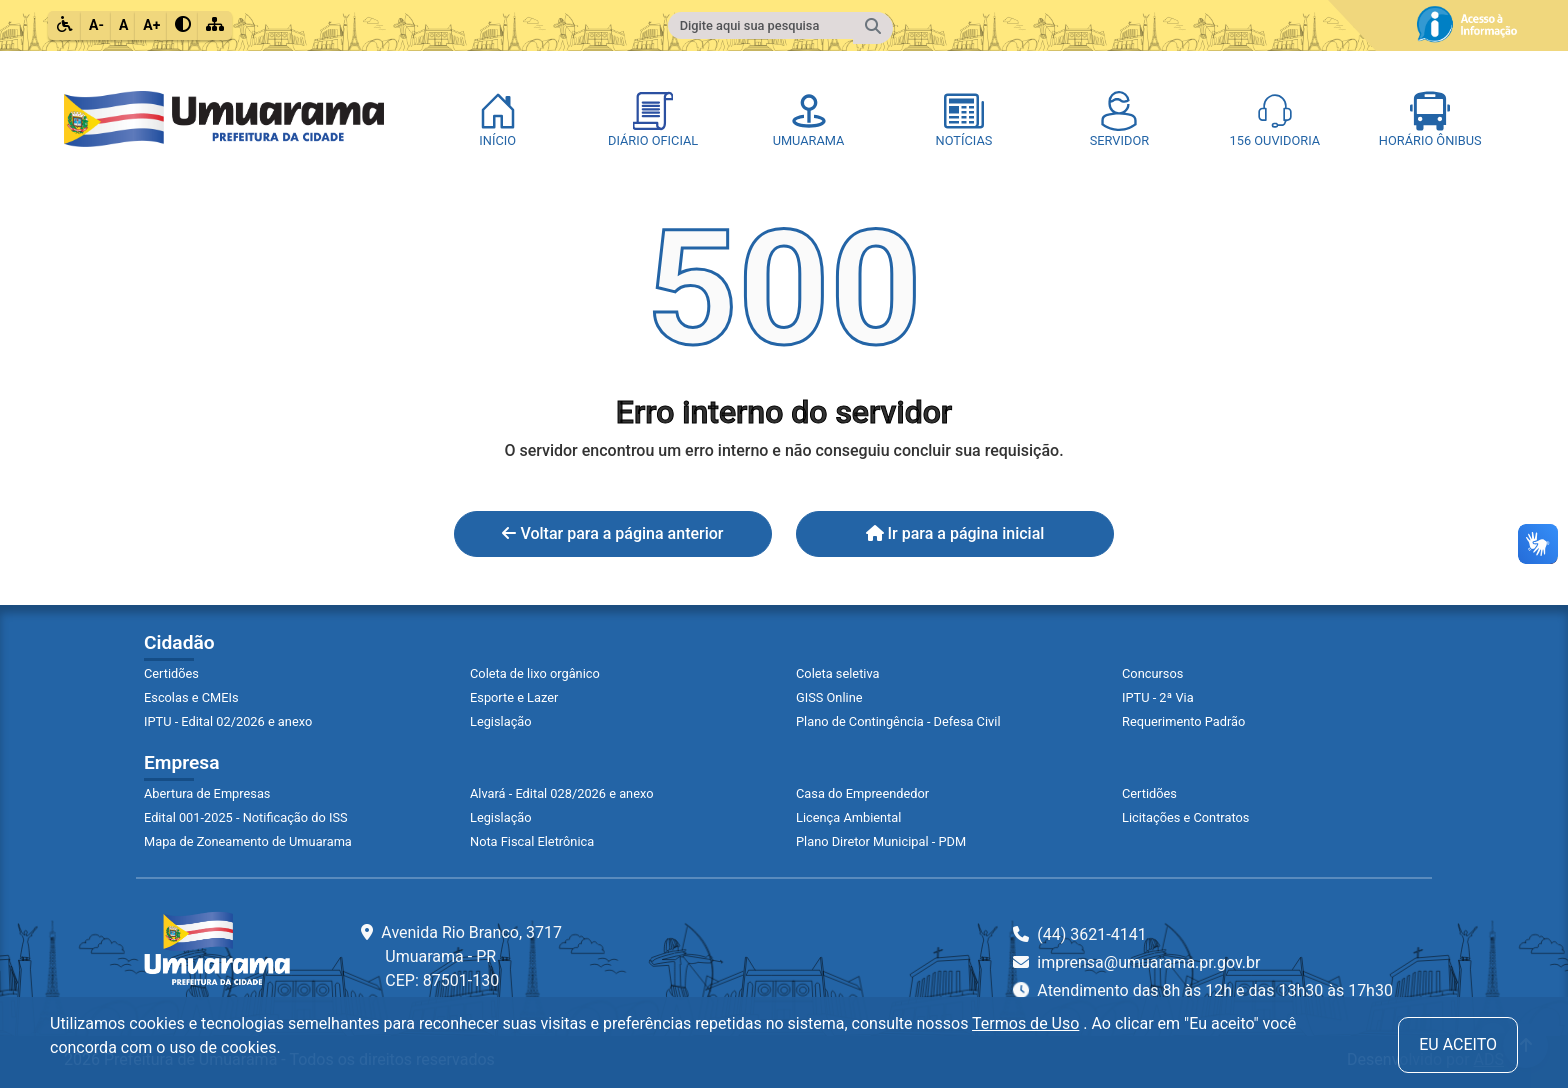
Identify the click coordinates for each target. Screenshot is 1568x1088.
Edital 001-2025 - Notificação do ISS (246, 817)
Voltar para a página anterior (612, 533)
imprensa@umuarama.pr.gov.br (1136, 962)
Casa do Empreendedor (862, 793)
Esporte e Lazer (514, 697)
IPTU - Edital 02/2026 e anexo (228, 721)
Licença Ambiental (848, 817)
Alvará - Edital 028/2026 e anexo (561, 793)
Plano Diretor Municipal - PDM (881, 841)
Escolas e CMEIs (191, 697)
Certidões (171, 673)
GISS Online (829, 697)
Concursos (1152, 673)
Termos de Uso (1025, 1023)
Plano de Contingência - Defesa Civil (898, 721)
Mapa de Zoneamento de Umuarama (248, 841)
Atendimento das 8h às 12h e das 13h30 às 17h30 (1203, 990)
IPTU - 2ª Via (1158, 697)
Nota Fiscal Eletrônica (532, 841)
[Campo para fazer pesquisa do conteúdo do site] (761, 25)
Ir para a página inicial (955, 533)
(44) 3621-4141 (1079, 934)
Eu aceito (1458, 1044)
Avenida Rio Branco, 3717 (461, 956)
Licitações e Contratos (1185, 817)
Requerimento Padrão (1183, 721)
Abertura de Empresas (207, 793)
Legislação (501, 721)
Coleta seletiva (838, 673)
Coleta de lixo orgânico (535, 673)
